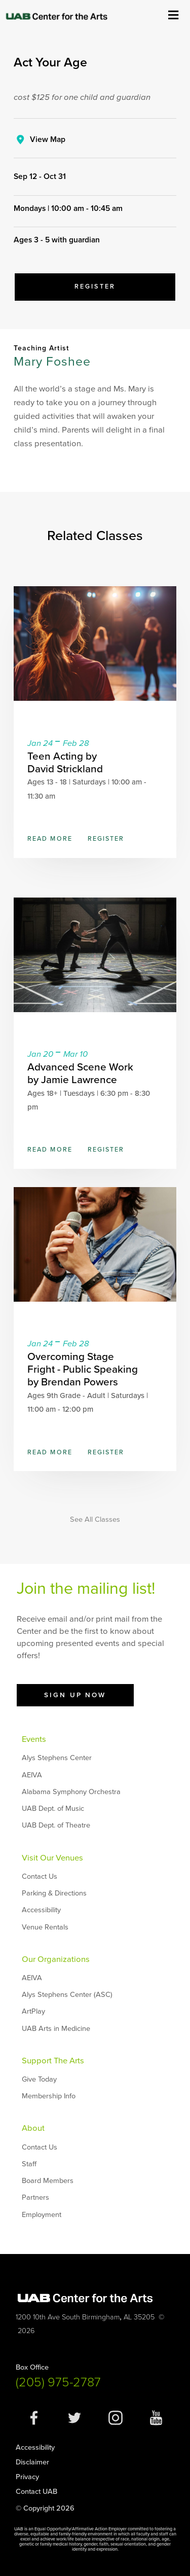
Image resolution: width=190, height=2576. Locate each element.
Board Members (47, 2180)
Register (95, 287)
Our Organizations (56, 1959)
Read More (49, 839)
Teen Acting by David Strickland (65, 762)
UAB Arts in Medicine (56, 2028)
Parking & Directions (54, 1893)
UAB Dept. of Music (53, 1808)
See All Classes (95, 1520)
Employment (41, 2214)
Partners (35, 2197)
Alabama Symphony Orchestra (71, 1791)
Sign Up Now (75, 1695)
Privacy (27, 2477)
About (33, 2128)
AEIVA (32, 1775)
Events (34, 1739)
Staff (29, 2164)
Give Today (39, 2079)
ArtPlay (33, 2011)
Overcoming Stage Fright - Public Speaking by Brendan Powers (82, 1369)
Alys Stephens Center (57, 1758)
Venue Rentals (45, 1927)
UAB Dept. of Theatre (56, 1825)
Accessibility (41, 1910)
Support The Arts (53, 2061)
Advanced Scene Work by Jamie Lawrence (80, 1073)
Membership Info (48, 2096)
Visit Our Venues (52, 1858)
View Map (47, 139)
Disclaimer (32, 2462)
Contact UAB (36, 2491)
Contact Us (39, 1876)
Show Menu (173, 13)
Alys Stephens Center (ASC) (67, 1994)
